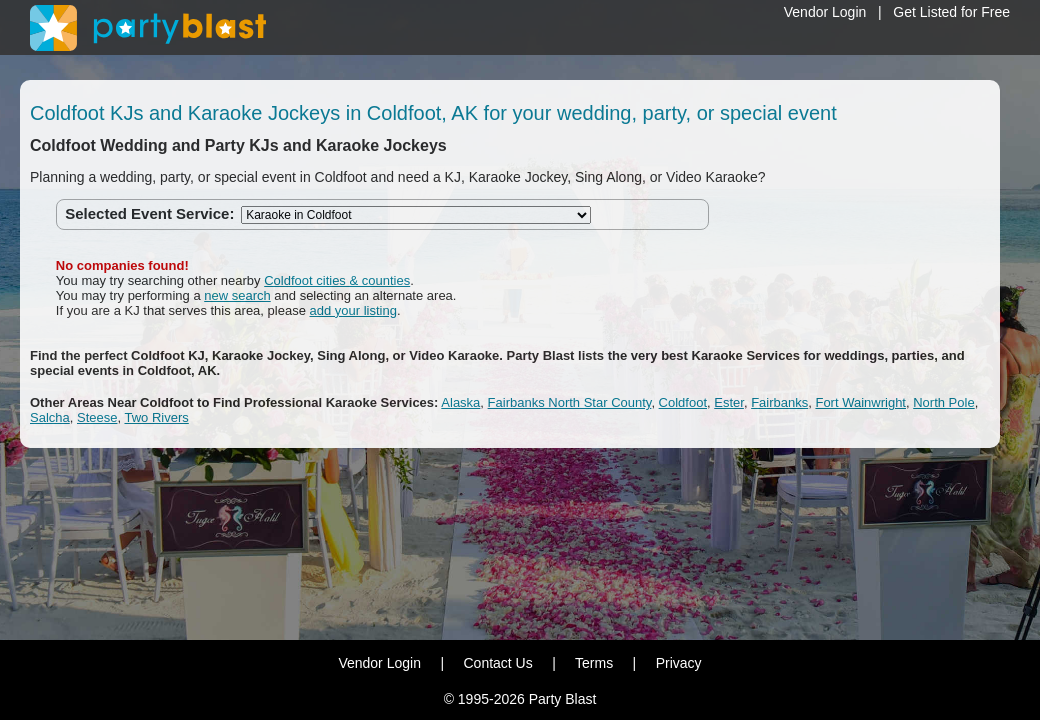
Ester (729, 402)
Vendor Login (825, 12)
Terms (594, 663)
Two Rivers (156, 417)
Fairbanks (779, 402)
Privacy (679, 663)
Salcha (50, 417)
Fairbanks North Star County (570, 402)
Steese (97, 417)
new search (237, 295)
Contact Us (497, 663)
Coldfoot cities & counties (337, 280)
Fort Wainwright (860, 402)
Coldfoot (683, 402)
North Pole (943, 402)
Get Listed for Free (951, 12)
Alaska (460, 402)
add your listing (353, 310)
